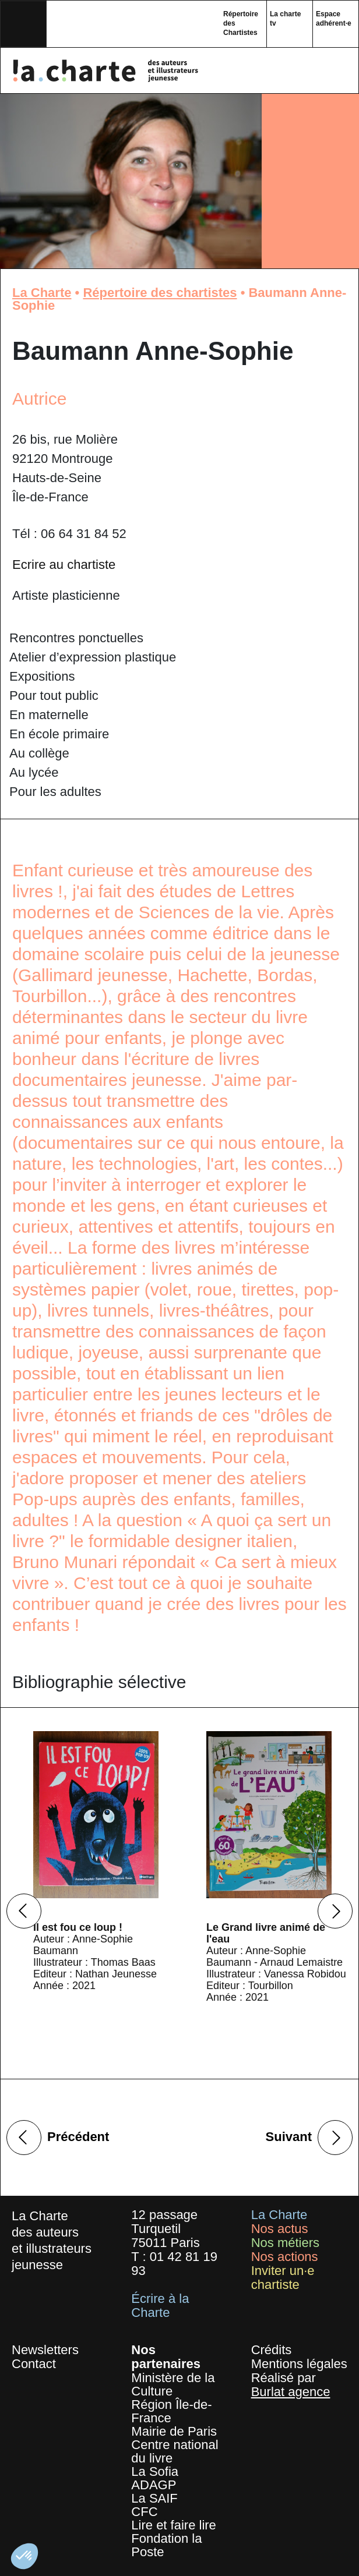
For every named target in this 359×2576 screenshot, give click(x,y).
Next (335, 1911)
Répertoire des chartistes (160, 292)
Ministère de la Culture (172, 2384)
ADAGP (153, 2485)
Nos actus (279, 2228)
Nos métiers (285, 2242)
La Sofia (154, 2471)
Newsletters (45, 2350)
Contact (34, 2363)
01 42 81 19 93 (174, 2263)
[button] (24, 2556)
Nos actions (284, 2256)
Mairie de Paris (174, 2431)
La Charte (41, 292)
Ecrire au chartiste (63, 564)
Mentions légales (299, 2363)
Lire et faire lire (173, 2525)
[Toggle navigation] (23, 24)
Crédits (271, 2350)
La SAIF (154, 2498)
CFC (144, 2511)
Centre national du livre (174, 2451)
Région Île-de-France (171, 2411)
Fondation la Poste (166, 2545)
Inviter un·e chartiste (283, 2277)
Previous (23, 1911)
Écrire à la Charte (160, 2305)
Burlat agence (290, 2391)
